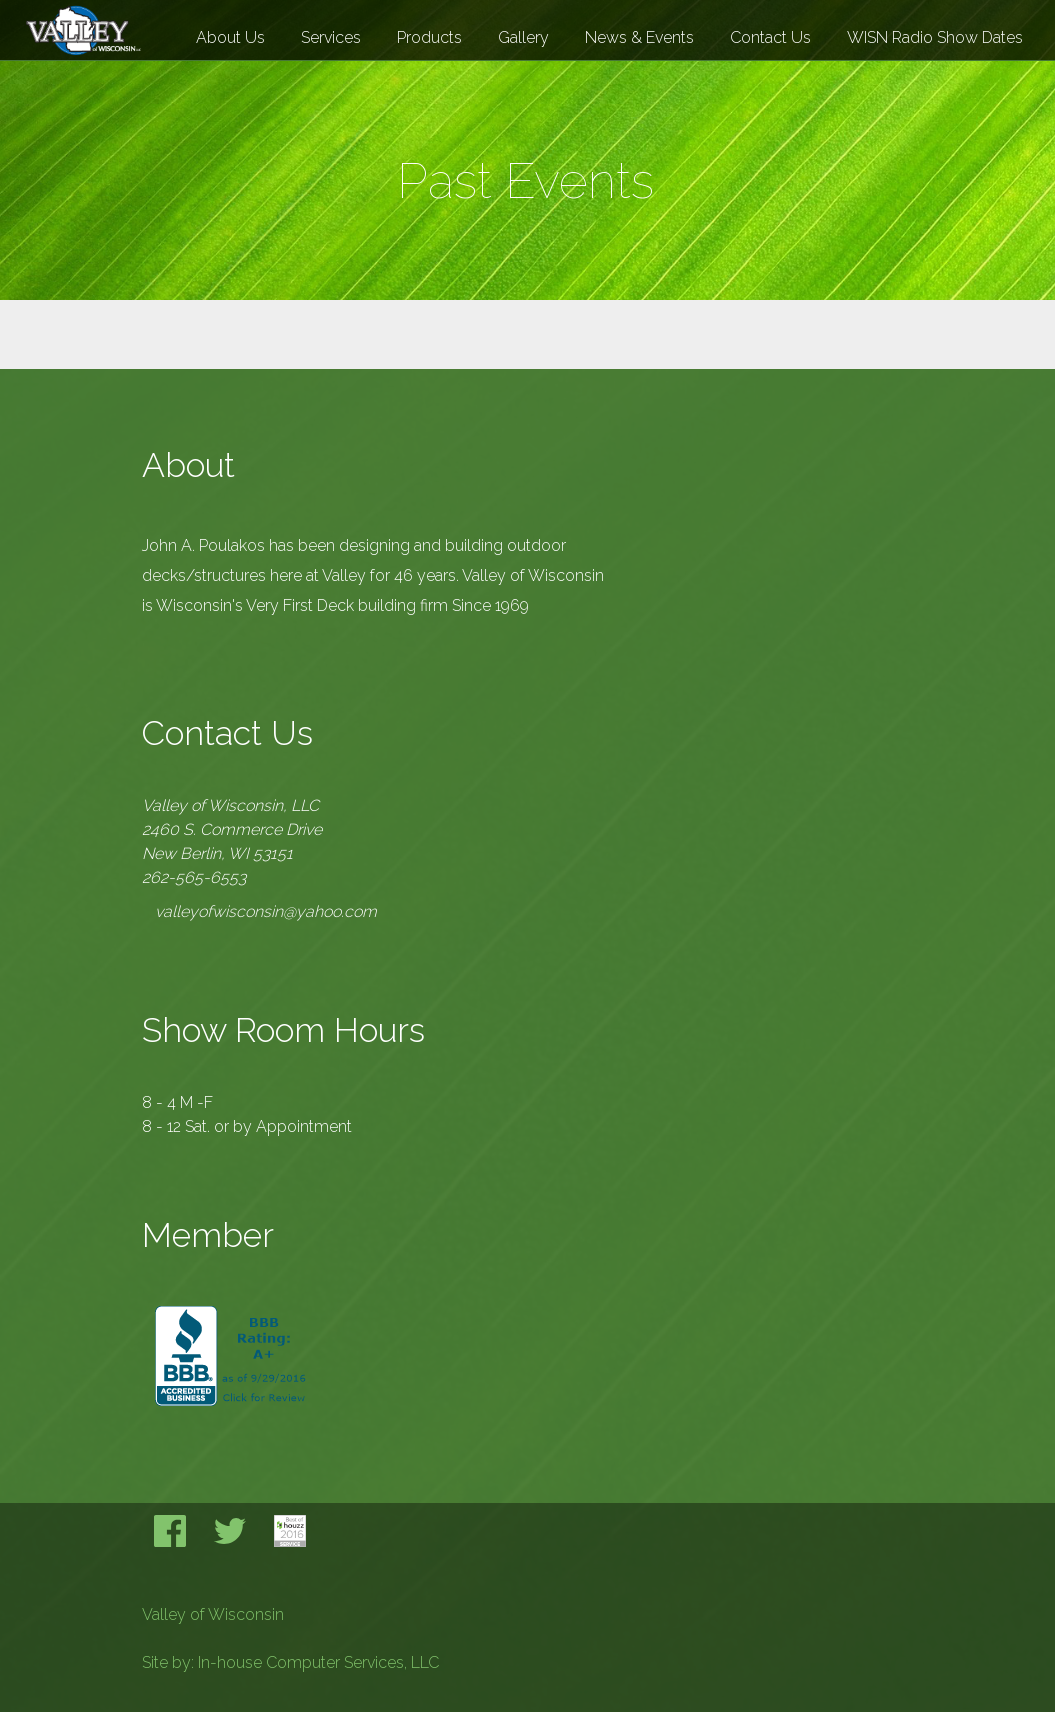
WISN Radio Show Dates (935, 37)
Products (429, 37)
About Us (230, 37)
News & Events (639, 37)
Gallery (523, 37)
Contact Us (770, 37)
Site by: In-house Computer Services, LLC (290, 1662)
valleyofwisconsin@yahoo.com (266, 911)
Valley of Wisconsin (213, 1614)
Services (331, 37)
